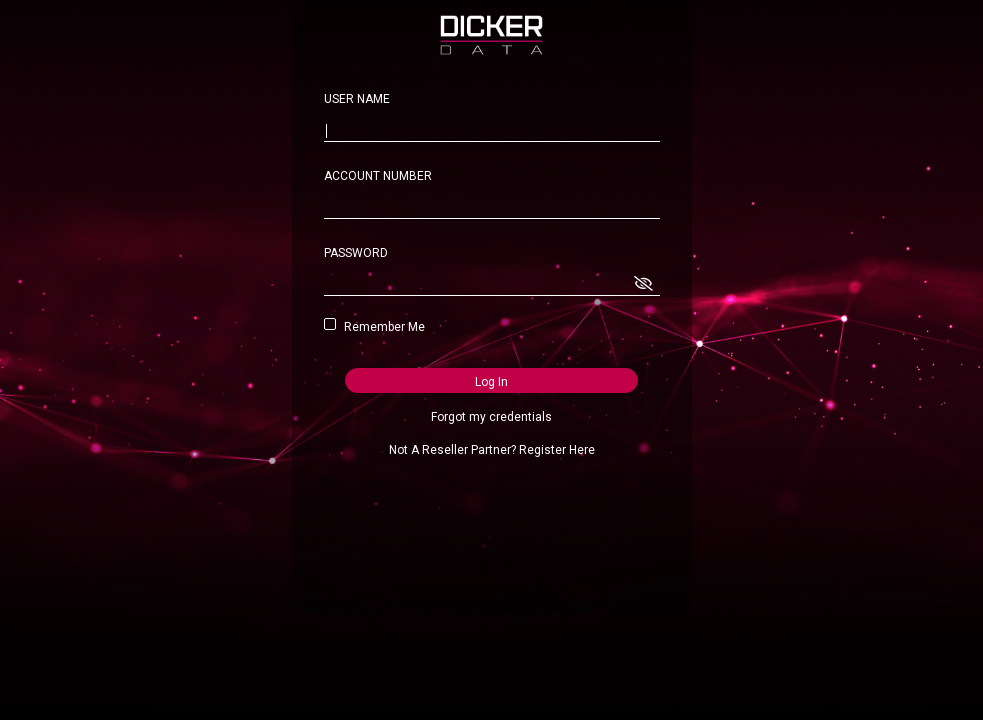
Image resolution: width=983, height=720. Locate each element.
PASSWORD (356, 253)
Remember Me (381, 327)
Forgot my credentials (491, 417)
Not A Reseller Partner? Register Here (492, 450)
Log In (491, 382)
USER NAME (357, 99)
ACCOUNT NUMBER (378, 176)
